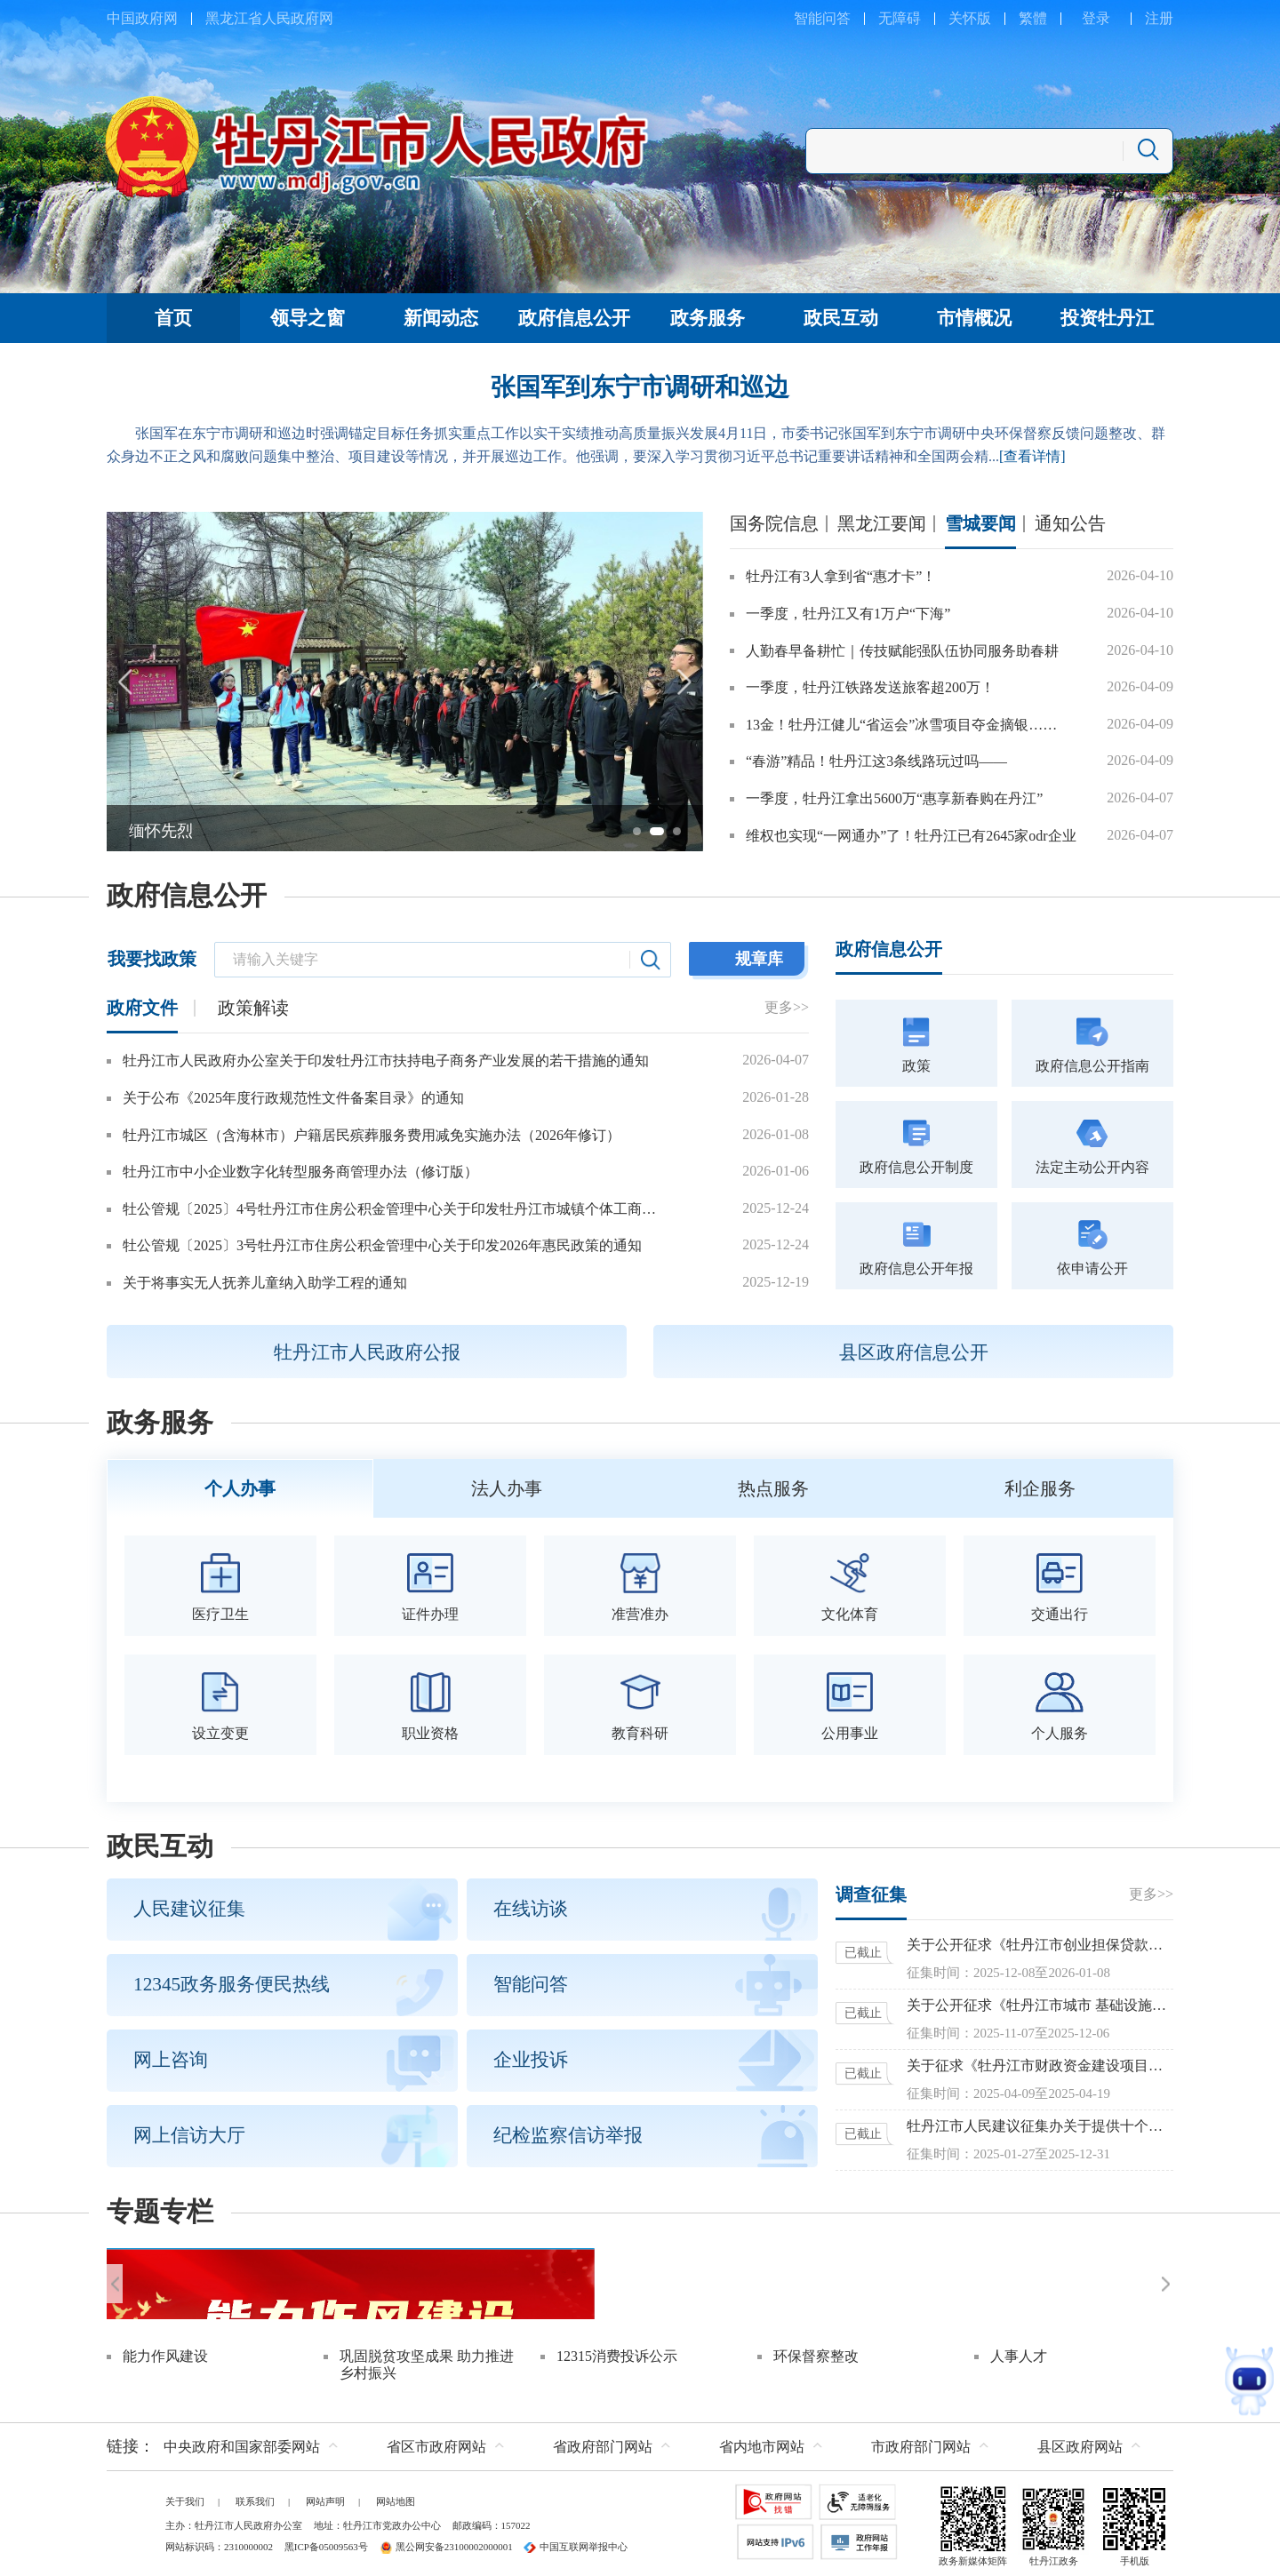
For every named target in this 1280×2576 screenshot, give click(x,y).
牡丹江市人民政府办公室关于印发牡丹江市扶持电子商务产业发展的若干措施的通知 (386, 1060)
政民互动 (160, 1843)
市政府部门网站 (921, 2442)
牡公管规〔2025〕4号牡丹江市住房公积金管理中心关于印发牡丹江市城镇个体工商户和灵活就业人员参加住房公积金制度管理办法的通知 (395, 1208)
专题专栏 (160, 2208)
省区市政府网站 (436, 2442)
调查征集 (871, 1891)
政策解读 (253, 1007)
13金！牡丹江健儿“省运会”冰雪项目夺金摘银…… (901, 724)
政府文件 (142, 1007)
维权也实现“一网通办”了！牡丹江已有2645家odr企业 (911, 835)
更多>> (786, 1007)
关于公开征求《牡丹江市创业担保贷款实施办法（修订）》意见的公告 (1040, 1941)
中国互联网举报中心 (576, 2542)
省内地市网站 (761, 2442)
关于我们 (184, 2497)
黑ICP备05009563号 (326, 2542)
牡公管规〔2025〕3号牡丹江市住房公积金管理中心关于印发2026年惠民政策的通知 (382, 1245)
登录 (1096, 18)
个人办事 (240, 1486)
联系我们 (255, 2497)
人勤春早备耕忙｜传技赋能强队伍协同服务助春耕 (902, 650)
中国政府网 (142, 18)
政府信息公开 (187, 896)
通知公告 (1070, 523)
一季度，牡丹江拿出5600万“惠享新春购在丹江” (894, 798)
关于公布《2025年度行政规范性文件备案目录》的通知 (293, 1097)
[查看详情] (1032, 456)
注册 (1159, 18)
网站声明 (325, 2497)
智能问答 (822, 18)
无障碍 (899, 18)
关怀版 (969, 18)
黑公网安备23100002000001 (446, 2542)
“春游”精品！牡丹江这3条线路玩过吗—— (876, 761)
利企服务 (1040, 1486)
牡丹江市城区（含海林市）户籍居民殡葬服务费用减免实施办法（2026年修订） (371, 1135)
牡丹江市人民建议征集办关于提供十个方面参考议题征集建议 (1040, 2122)
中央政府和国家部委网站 (242, 2442)
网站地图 (395, 2497)
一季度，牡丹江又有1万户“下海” (848, 613)
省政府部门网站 (602, 2442)
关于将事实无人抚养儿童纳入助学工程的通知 (265, 1282)
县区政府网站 (1080, 2442)
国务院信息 (774, 523)
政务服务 (160, 1423)
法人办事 (506, 1486)
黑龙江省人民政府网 (269, 18)
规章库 (759, 959)
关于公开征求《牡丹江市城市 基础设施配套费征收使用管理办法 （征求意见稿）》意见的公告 (1040, 2001)
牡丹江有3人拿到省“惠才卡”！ (841, 576)
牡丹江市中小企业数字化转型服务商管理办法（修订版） (300, 1171)
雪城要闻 (980, 523)
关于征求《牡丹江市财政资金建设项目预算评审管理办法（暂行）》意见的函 (1040, 2062)
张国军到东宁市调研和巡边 (640, 387)
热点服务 (773, 1486)
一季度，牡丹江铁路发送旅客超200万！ (870, 687)
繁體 (1033, 18)
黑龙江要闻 (881, 523)
